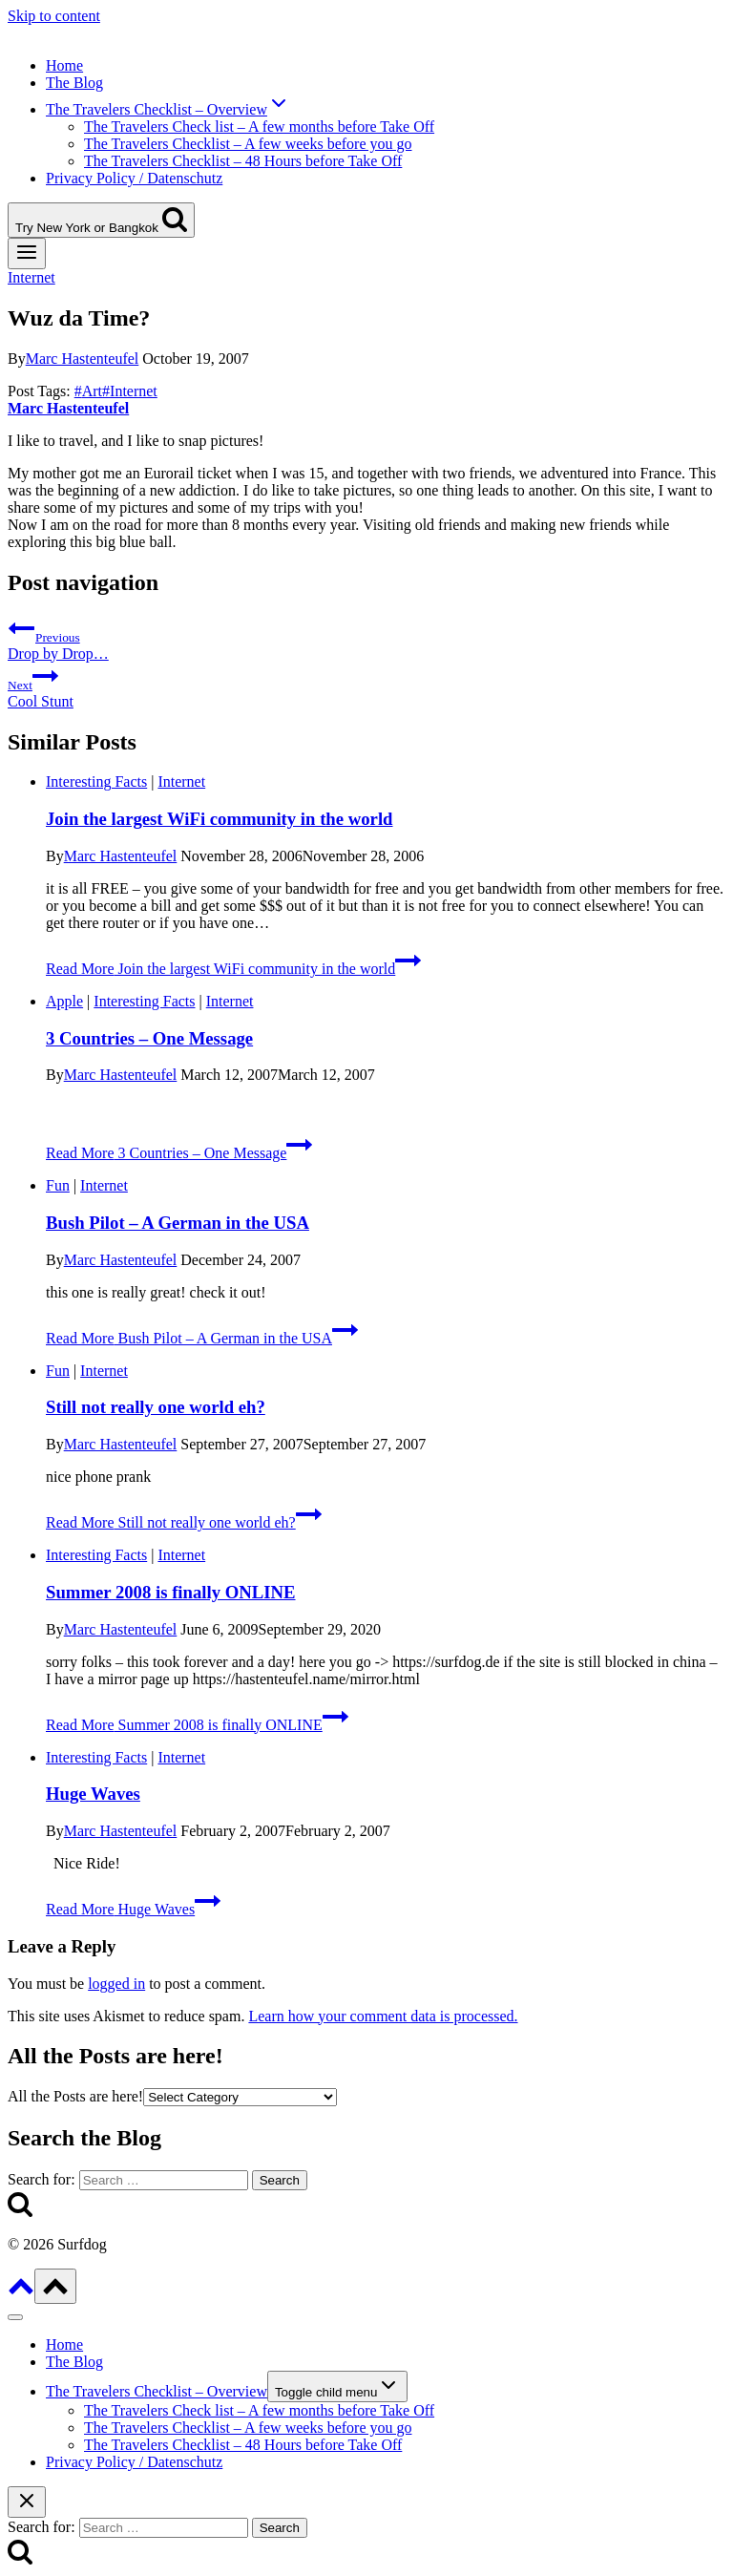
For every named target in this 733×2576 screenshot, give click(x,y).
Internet (31, 277)
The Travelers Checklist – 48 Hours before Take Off (243, 161)
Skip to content (54, 16)
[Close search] (27, 2502)
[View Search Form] (101, 220)
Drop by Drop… (366, 638)
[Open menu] (27, 253)
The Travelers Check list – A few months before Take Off (259, 126)
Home (64, 65)
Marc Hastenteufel (82, 358)
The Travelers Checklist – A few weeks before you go (247, 144)
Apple (64, 1001)
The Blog (74, 82)
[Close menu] (15, 2317)
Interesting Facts (96, 781)
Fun (58, 1185)
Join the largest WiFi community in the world (219, 819)
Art (88, 391)
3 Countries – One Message (149, 1038)
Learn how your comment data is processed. (382, 2016)
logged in (116, 1983)
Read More (233, 969)
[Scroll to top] (21, 2293)
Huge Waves (93, 1794)
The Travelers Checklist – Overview (156, 2391)
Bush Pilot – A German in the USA (177, 1223)
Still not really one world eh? (155, 1407)
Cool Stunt (366, 686)
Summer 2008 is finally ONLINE (171, 1592)
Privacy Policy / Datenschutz (134, 178)
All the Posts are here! (75, 2096)
